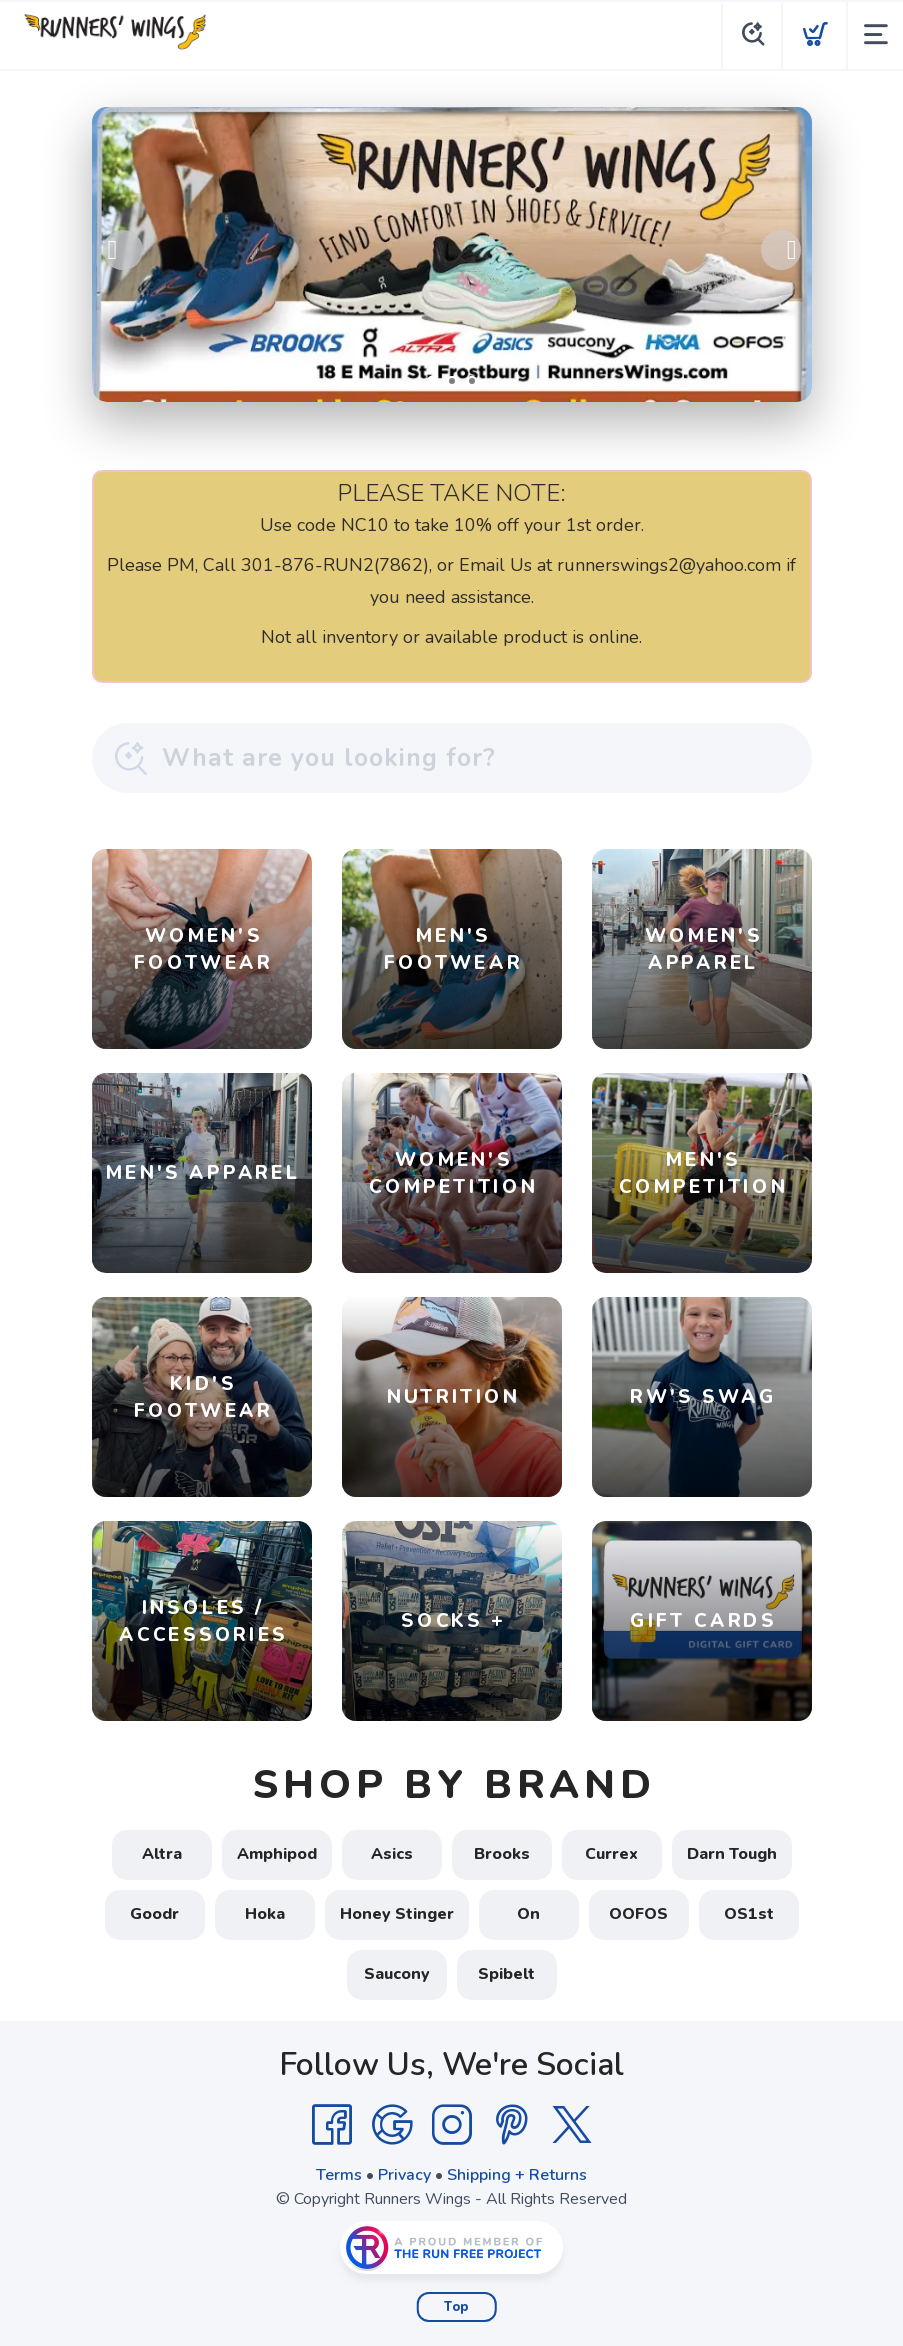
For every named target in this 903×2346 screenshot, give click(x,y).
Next (781, 250)
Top (456, 2307)
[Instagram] (452, 2125)
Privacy (404, 2175)
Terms (339, 2175)
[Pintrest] (512, 2125)
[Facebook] (332, 2125)
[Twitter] (572, 2125)
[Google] (392, 2125)
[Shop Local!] (452, 254)
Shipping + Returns (517, 2175)
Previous (123, 250)
